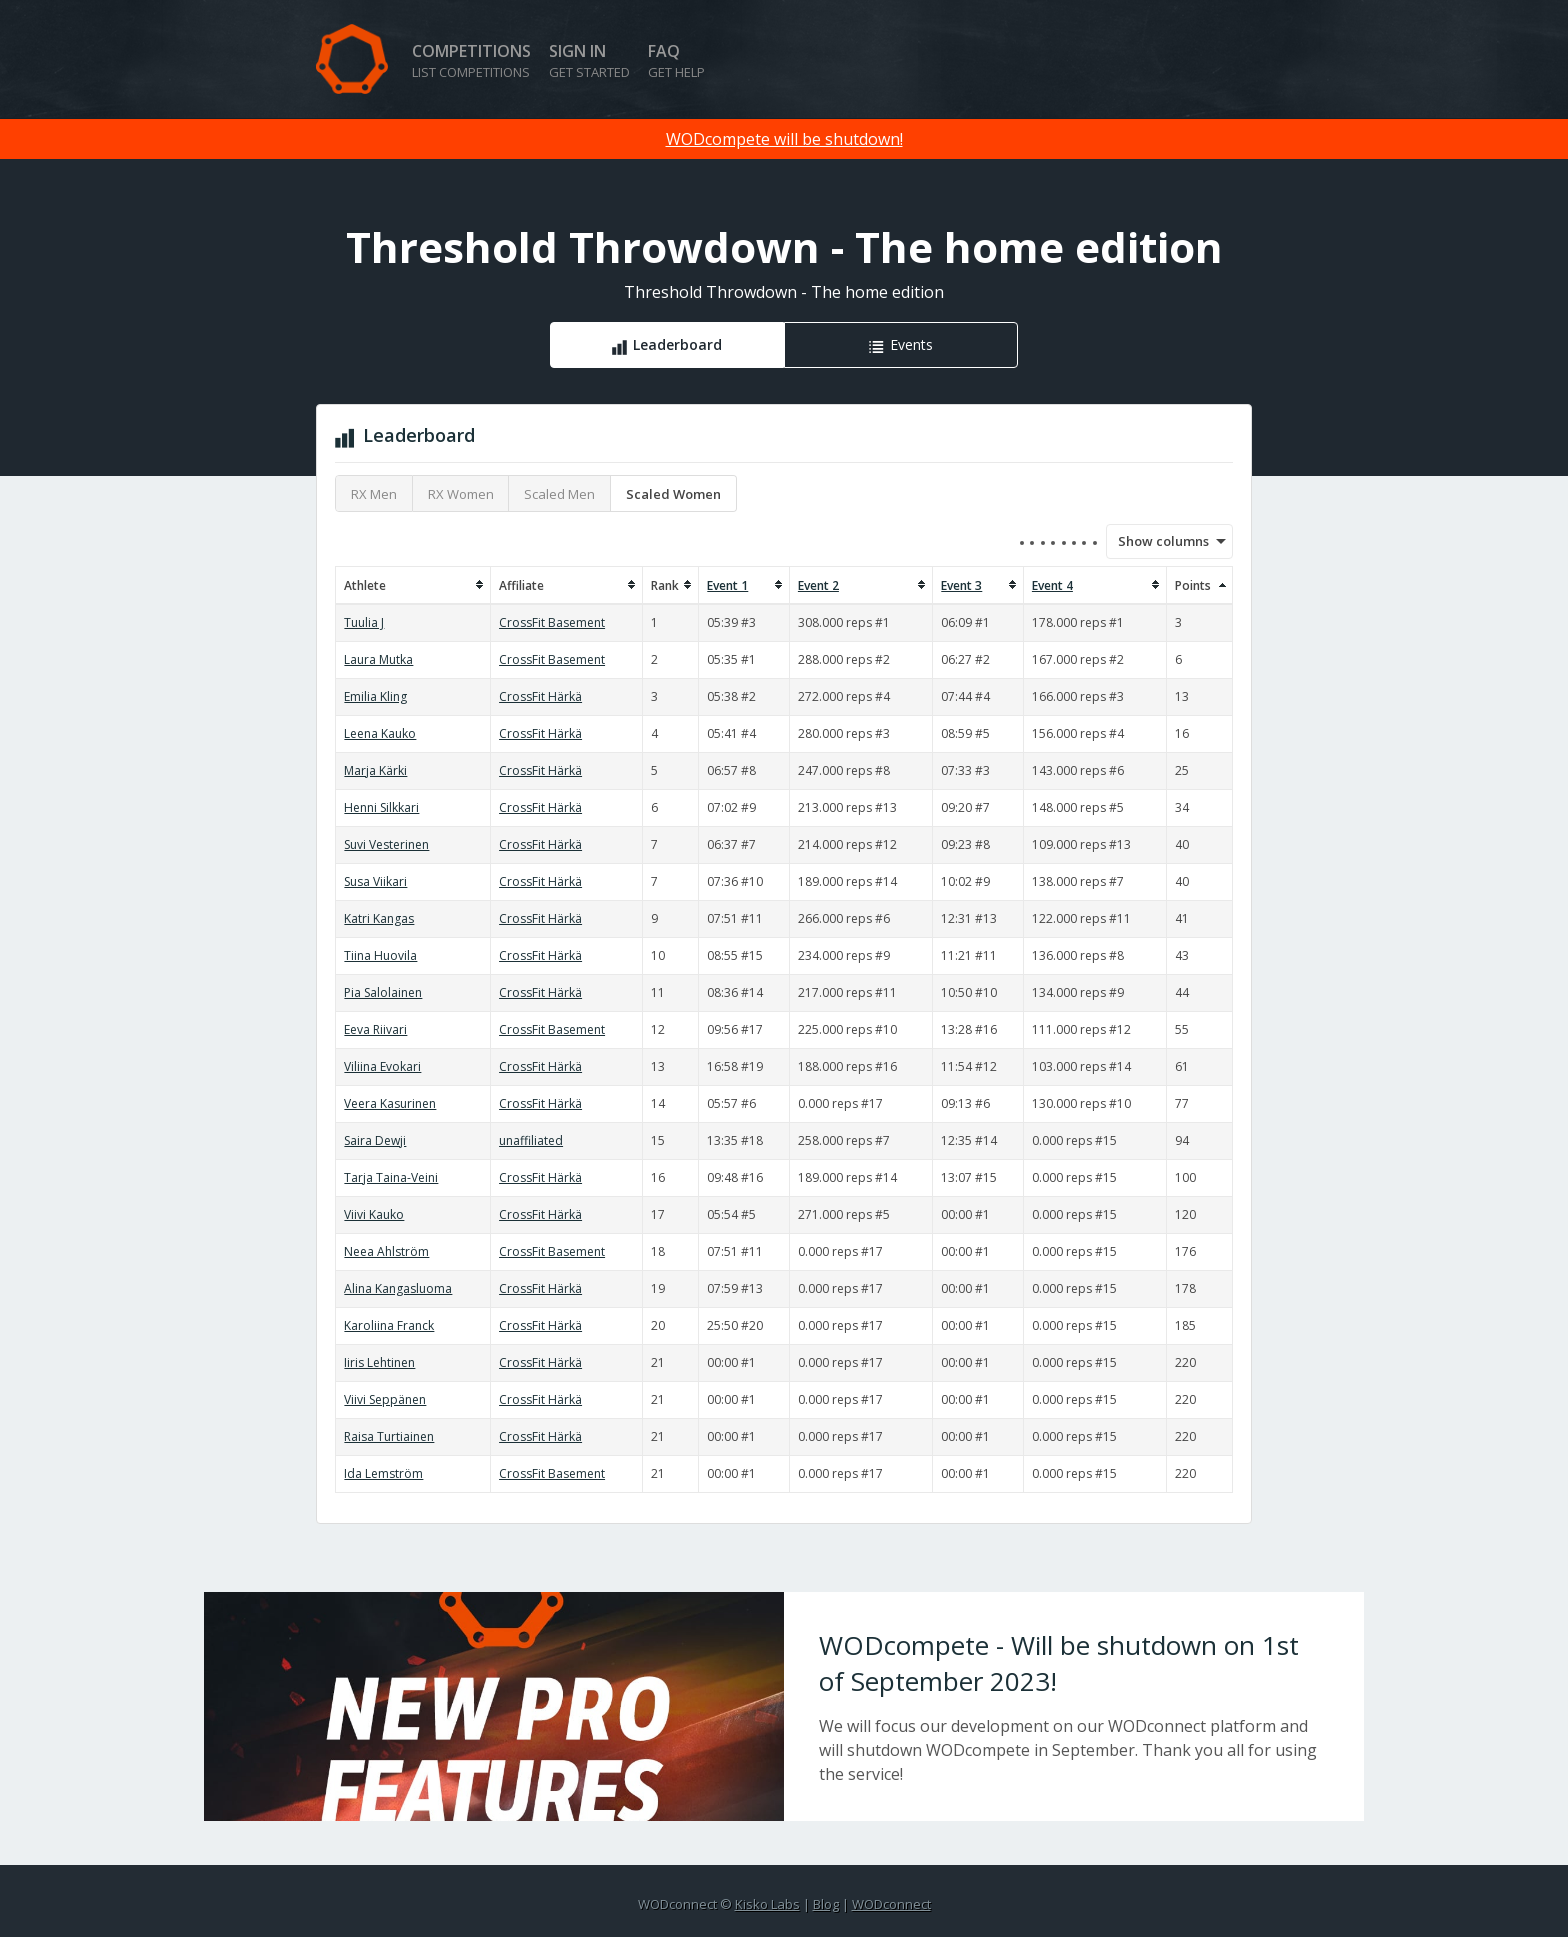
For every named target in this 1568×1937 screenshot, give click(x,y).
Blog (826, 1904)
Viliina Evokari (382, 1066)
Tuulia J (364, 622)
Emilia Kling (375, 696)
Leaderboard (677, 344)
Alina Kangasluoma (398, 1288)
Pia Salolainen (383, 992)
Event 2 (818, 585)
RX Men (374, 494)
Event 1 (727, 585)
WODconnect (891, 1904)
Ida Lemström (383, 1473)
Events (911, 344)
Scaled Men (559, 494)
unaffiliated (531, 1140)
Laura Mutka (378, 659)
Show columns (1157, 541)
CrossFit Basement (552, 622)
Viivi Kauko (374, 1214)
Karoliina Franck (389, 1325)
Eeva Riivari (375, 1029)
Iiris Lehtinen (379, 1362)
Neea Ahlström (386, 1251)
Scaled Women (673, 494)
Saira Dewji (375, 1140)
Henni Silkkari (381, 807)
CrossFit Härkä (540, 696)
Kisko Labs (767, 1904)
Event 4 (1052, 585)
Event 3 (961, 585)
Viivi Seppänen (385, 1399)
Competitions (471, 60)
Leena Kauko (380, 733)
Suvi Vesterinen (386, 844)
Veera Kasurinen (390, 1103)
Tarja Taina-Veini (391, 1177)
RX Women (461, 494)
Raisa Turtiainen (389, 1436)
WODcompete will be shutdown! (784, 139)
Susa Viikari (375, 881)
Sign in (589, 60)
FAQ (676, 60)
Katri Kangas (379, 918)
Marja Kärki (375, 770)
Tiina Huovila (380, 955)
